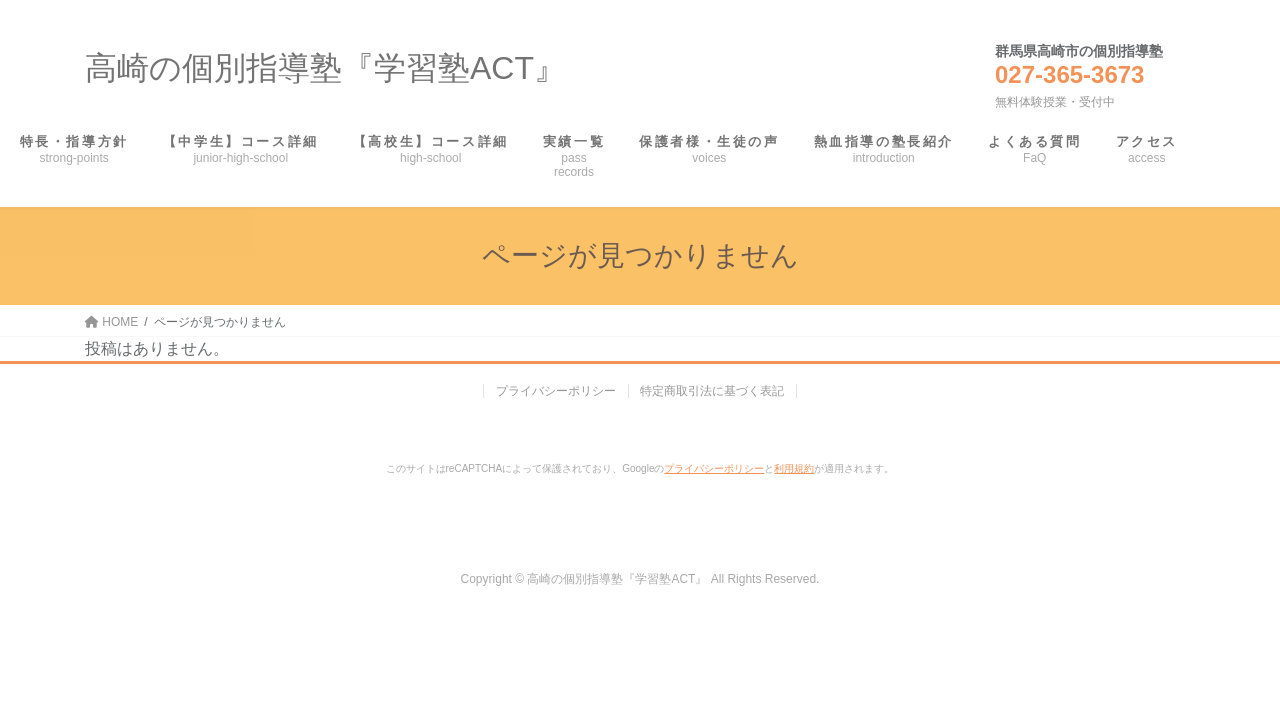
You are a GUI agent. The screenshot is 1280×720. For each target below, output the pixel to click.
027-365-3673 (1069, 74)
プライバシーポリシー (556, 391)
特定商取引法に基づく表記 (713, 391)
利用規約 (794, 468)
